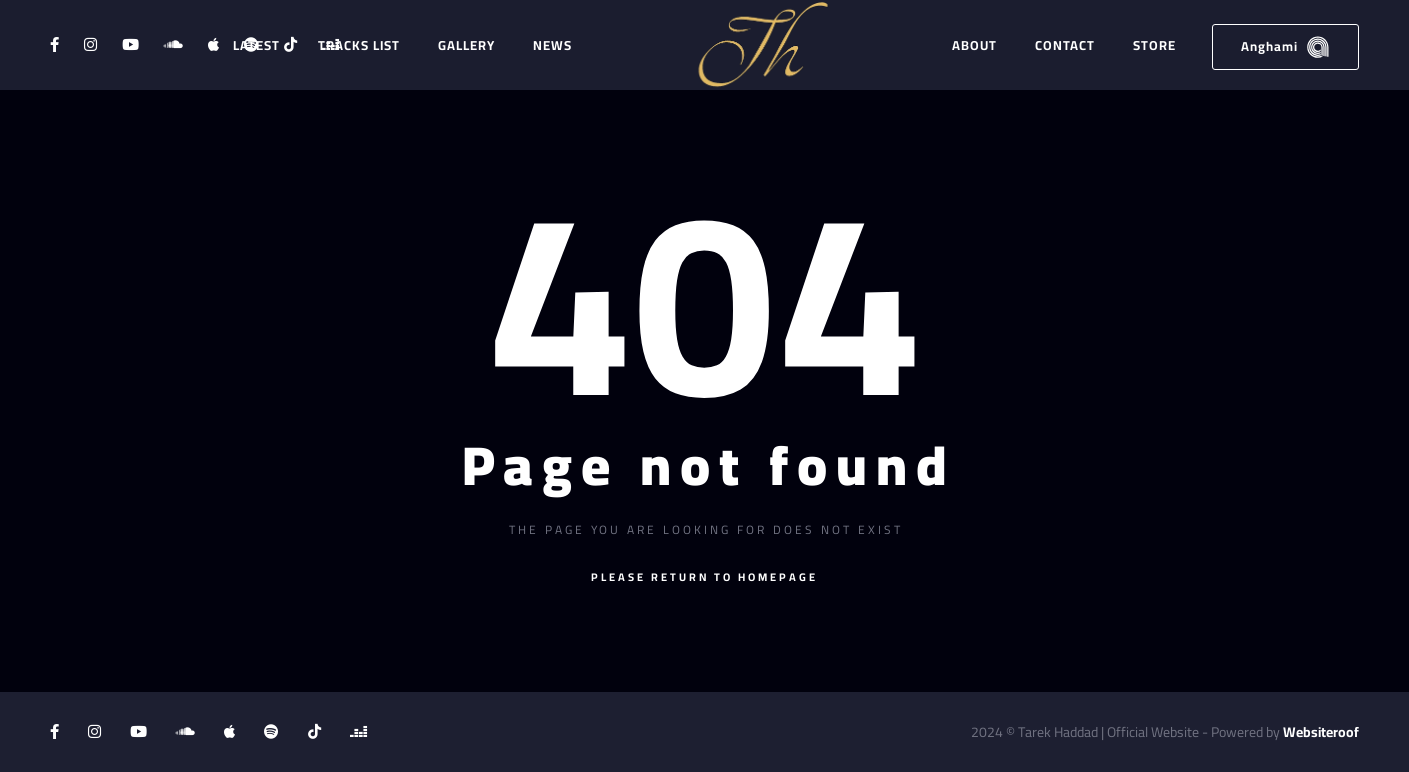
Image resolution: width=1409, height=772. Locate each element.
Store (1154, 45)
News (552, 45)
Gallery (466, 45)
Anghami (1285, 46)
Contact (1065, 45)
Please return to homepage (704, 577)
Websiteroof (1321, 732)
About (974, 45)
